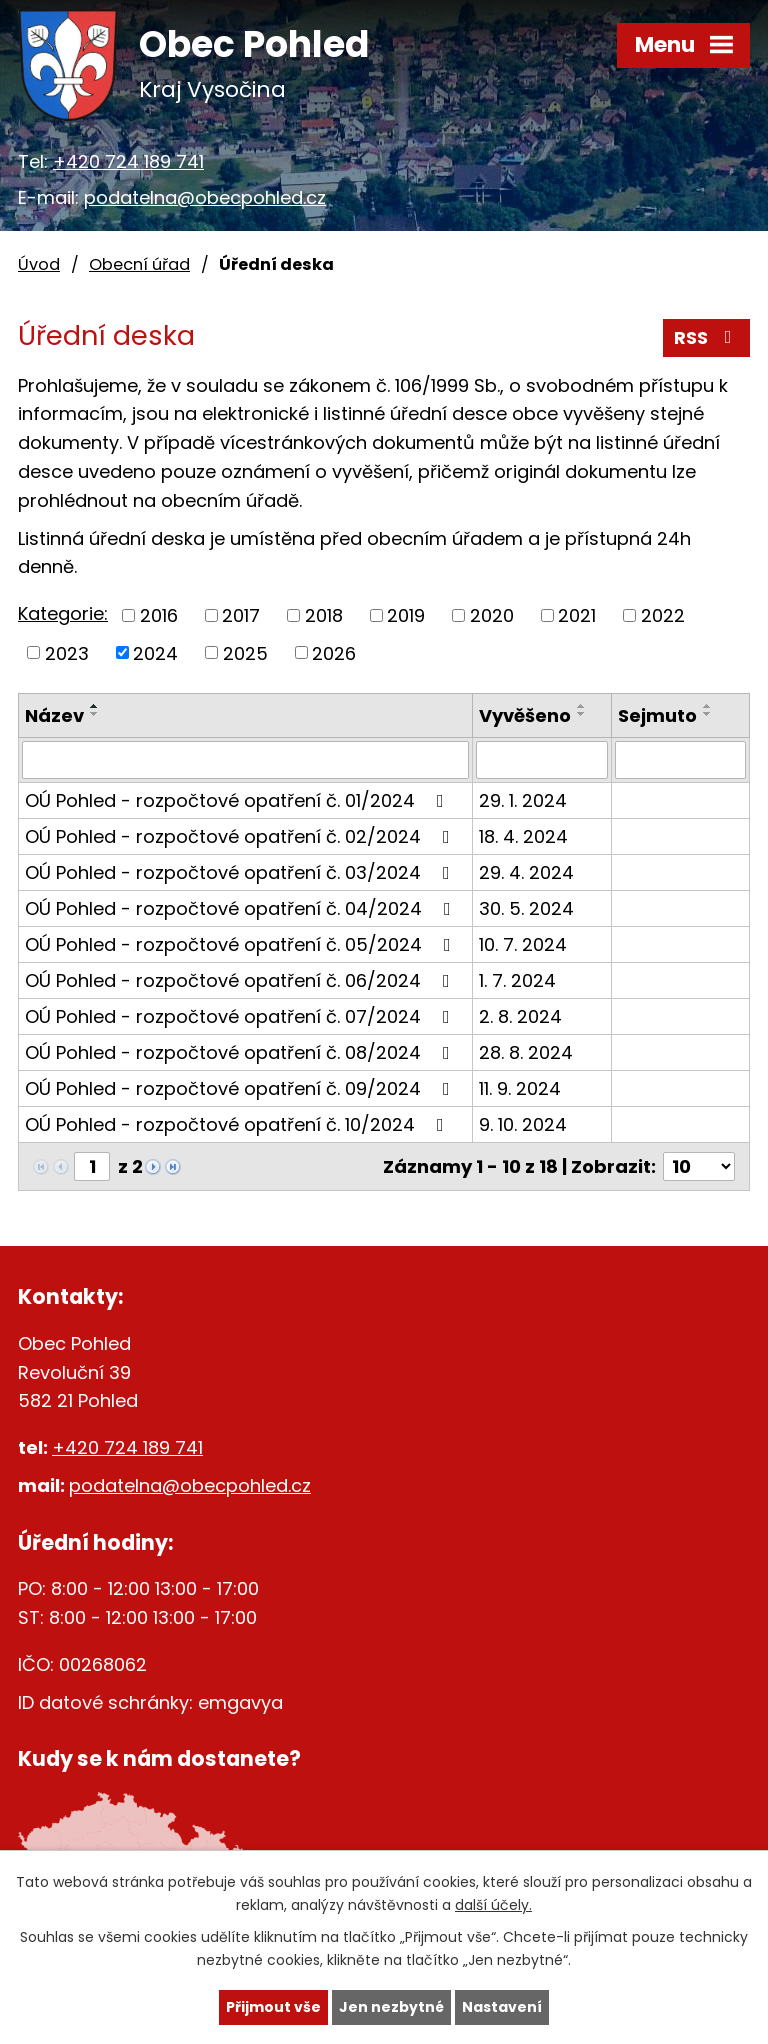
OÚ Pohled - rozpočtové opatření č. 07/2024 (241, 1016)
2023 (67, 652)
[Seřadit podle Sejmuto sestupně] (708, 714)
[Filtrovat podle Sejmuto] (680, 760)
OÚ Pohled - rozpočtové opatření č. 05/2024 (242, 944)
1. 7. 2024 (517, 980)
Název (54, 715)
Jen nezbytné (391, 2007)
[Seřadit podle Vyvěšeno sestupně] (582, 714)
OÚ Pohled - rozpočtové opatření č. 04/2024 (242, 908)
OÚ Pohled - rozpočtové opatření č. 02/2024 (241, 836)
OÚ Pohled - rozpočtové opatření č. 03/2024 (241, 872)
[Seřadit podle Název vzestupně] (95, 706)
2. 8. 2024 (520, 1016)
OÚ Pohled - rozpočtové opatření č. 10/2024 (238, 1124)
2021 (577, 615)
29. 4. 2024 (526, 872)
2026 (334, 652)
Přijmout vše (273, 2007)
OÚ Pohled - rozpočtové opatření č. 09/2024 (241, 1088)
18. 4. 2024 (523, 836)
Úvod (39, 264)
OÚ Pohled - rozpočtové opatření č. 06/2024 (241, 980)
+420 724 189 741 (128, 161)
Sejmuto (657, 715)
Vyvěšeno (525, 715)
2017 (241, 615)
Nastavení (502, 2007)
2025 (245, 652)
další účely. (493, 1905)
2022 (663, 615)
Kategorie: (63, 613)
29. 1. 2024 (523, 800)
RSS (707, 337)
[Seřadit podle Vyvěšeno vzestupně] (582, 706)
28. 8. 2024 (526, 1052)
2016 (159, 615)
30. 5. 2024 (526, 908)
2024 (155, 652)
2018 (324, 615)
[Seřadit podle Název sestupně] (95, 714)
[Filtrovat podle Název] (245, 760)
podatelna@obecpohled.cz (205, 197)
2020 (492, 615)
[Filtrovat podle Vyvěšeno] (541, 760)
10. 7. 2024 (523, 944)
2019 (406, 615)
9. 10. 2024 (523, 1124)
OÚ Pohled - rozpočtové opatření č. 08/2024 (241, 1052)
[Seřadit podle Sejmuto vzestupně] (708, 706)
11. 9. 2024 (520, 1088)
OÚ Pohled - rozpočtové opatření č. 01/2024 (238, 800)
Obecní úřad (139, 264)
